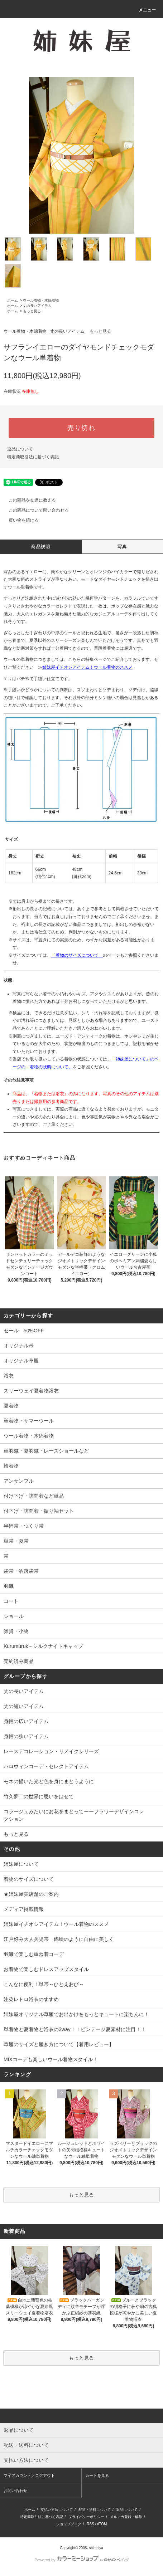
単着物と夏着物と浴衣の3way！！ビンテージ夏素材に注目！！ (75, 2029)
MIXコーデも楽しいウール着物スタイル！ (51, 2059)
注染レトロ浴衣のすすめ (31, 1999)
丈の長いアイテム (37, 306)
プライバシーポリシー (86, 2517)
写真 (122, 546)
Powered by (81, 2560)
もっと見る (32, 311)
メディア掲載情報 (24, 1909)
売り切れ (81, 427)
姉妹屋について (21, 1864)
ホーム (12, 300)
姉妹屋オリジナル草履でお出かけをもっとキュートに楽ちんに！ (76, 2014)
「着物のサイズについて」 (77, 955)
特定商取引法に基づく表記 (33, 456)
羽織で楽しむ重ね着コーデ (34, 1954)
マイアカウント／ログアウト (29, 2475)
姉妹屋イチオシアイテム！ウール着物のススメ (87, 667)
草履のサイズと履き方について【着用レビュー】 (59, 2044)
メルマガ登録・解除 (126, 2517)
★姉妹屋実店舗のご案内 (31, 1894)
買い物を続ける (19, 520)
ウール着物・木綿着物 (41, 300)
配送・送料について (94, 2510)
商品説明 (40, 546)
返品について (20, 449)
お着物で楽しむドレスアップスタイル (46, 1969)
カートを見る (97, 2475)
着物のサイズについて (29, 1879)
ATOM (102, 2524)
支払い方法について (56, 2510)
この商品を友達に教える (28, 500)
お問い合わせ (15, 2490)
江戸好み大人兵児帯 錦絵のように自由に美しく (59, 1939)
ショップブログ (68, 2524)
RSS (90, 2524)
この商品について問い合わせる (34, 510)
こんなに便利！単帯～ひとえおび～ (44, 1984)
